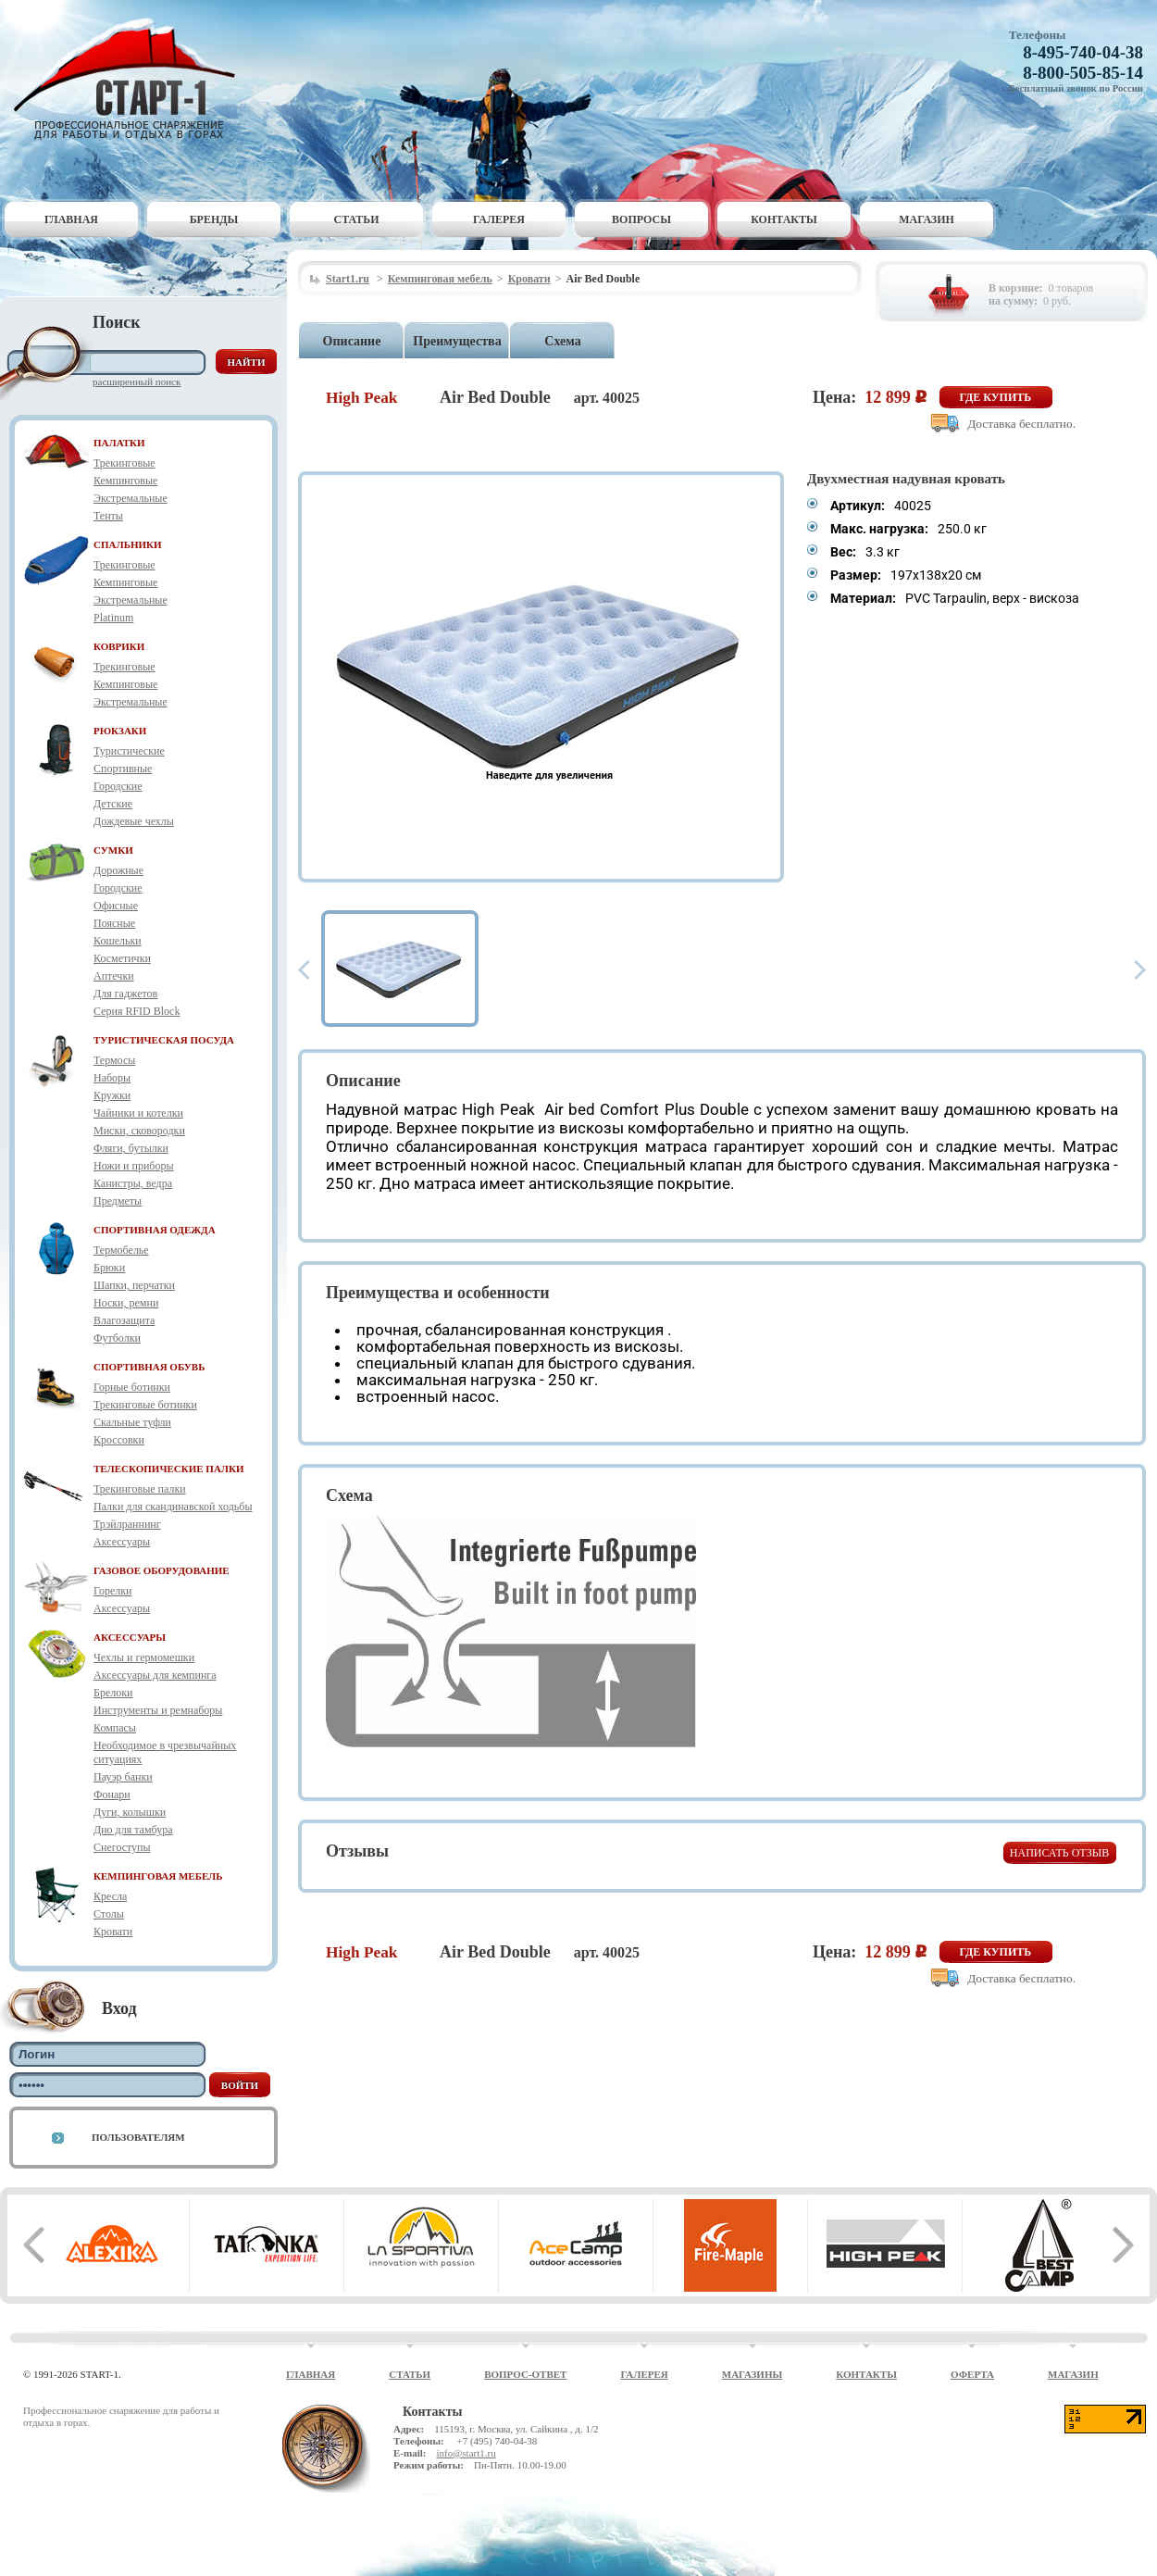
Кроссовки (118, 1439)
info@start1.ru (465, 2452)
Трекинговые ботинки (145, 1404)
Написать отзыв (1059, 1852)
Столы (108, 1913)
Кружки (112, 1095)
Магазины (752, 2374)
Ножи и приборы (133, 1165)
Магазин (926, 219)
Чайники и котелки (138, 1113)
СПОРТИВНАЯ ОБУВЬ (149, 1366)
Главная (71, 219)
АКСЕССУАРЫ (129, 1637)
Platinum (113, 617)
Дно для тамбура (133, 1829)
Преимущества (457, 341)
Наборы (112, 1077)
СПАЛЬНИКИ (127, 544)
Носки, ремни (125, 1302)
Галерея (499, 219)
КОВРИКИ (118, 646)
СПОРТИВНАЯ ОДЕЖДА (154, 1229)
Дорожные (118, 870)
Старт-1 (131, 79)
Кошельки (117, 940)
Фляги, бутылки (130, 1148)
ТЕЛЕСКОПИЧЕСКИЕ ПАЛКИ (168, 1468)
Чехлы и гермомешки (143, 1657)
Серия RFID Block (136, 1011)
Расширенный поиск (136, 381)
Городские (118, 786)
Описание (352, 341)
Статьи (356, 219)
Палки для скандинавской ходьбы (172, 1506)
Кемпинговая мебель (440, 278)
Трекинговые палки (139, 1488)
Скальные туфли (132, 1422)
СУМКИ (113, 850)
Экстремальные (130, 498)
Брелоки (112, 1692)
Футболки (117, 1338)
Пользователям (138, 2137)
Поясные (114, 923)
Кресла (110, 1896)
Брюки (109, 1267)
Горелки (112, 1590)
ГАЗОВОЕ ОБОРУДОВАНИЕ (161, 1570)
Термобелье (121, 1250)
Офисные (115, 905)
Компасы (114, 1727)
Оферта (972, 2374)
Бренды (214, 219)
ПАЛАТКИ (119, 442)
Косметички (122, 958)
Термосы (114, 1060)
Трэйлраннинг (127, 1524)
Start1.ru (347, 278)
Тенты (108, 515)
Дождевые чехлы (133, 821)
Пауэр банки (123, 1776)
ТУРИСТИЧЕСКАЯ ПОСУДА (163, 1039)
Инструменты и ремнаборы (157, 1710)
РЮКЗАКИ (119, 730)
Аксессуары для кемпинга (155, 1675)
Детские (112, 803)
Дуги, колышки (129, 1812)
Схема (562, 341)
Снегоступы (122, 1847)
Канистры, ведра (132, 1183)
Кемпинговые (125, 480)
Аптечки (113, 975)
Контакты (784, 219)
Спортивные (122, 768)
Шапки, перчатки (134, 1285)
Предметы (117, 1200)
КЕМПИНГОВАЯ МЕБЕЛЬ (158, 1876)
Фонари (112, 1794)
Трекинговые (124, 462)
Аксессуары (121, 1541)
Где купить (996, 397)
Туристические (129, 750)
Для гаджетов (125, 993)
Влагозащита (124, 1320)
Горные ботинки (131, 1387)
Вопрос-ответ (525, 2374)
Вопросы (641, 219)
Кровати (112, 1931)
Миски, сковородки (139, 1130)
